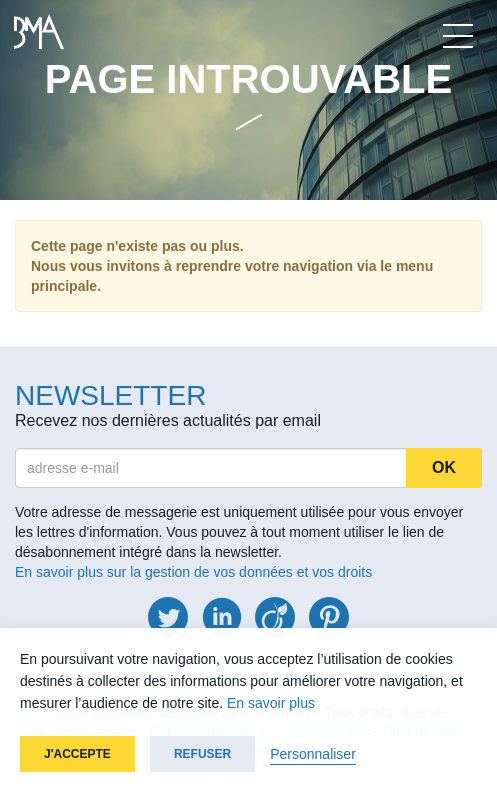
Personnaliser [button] (313, 754)
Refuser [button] (202, 754)
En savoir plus (271, 703)
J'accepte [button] (77, 754)
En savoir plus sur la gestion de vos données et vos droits (193, 572)
